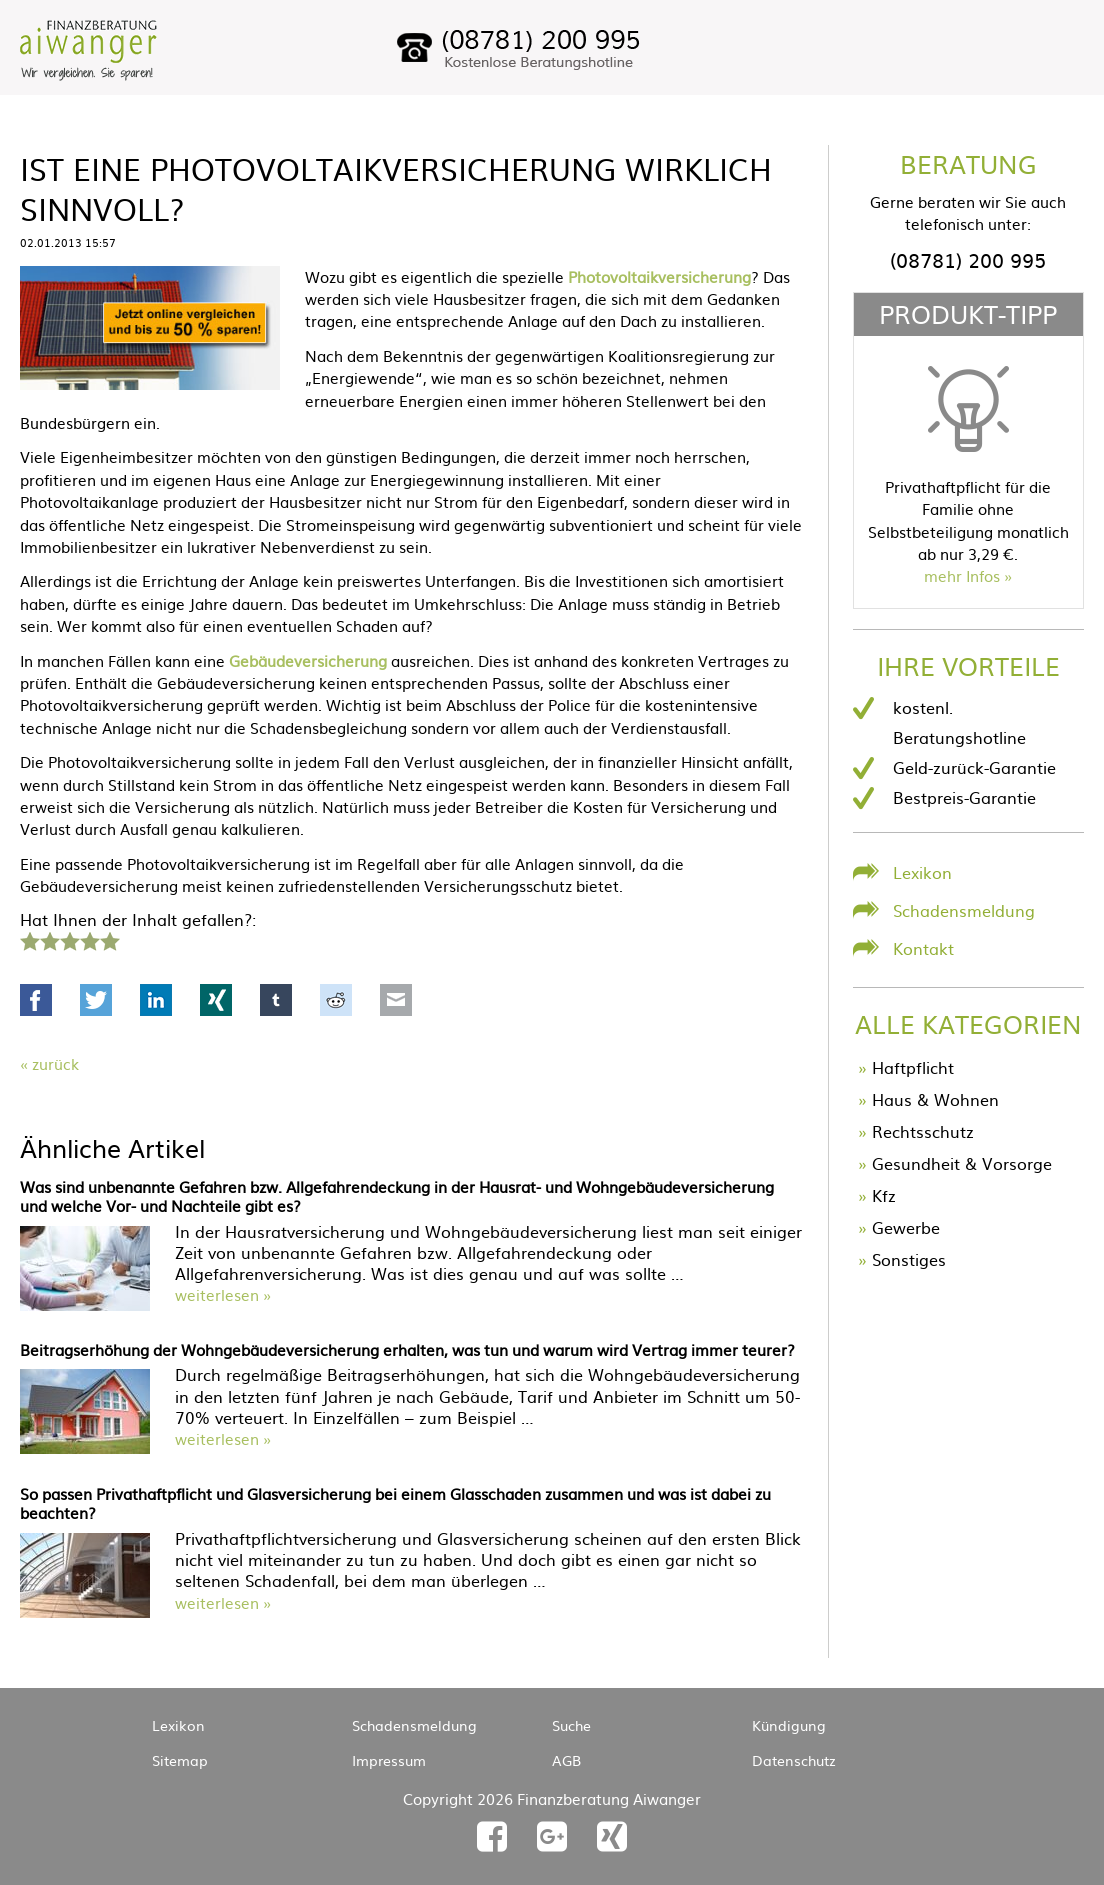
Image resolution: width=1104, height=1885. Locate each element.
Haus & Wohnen (935, 1099)
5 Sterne (109, 939)
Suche (571, 1725)
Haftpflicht (913, 1067)
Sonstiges (909, 1259)
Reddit (336, 1000)
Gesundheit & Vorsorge (962, 1163)
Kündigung (789, 1725)
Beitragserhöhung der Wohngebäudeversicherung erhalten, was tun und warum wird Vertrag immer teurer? (407, 1349)
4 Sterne (89, 939)
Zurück (55, 1063)
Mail (396, 1000)
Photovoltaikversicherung (659, 276)
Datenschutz (794, 1760)
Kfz (884, 1195)
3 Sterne (69, 939)
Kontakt (923, 948)
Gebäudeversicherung (308, 660)
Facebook (36, 1000)
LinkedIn (156, 1000)
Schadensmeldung (964, 910)
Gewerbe (906, 1227)
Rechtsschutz (923, 1131)
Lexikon (922, 872)
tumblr (276, 1000)
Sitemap (180, 1760)
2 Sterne (49, 939)
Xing (216, 1000)
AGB (566, 1760)
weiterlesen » (223, 1294)
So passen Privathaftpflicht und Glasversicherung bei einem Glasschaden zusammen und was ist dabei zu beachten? (395, 1503)
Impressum (389, 1760)
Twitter (96, 1000)
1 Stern (27, 939)
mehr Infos (962, 575)
